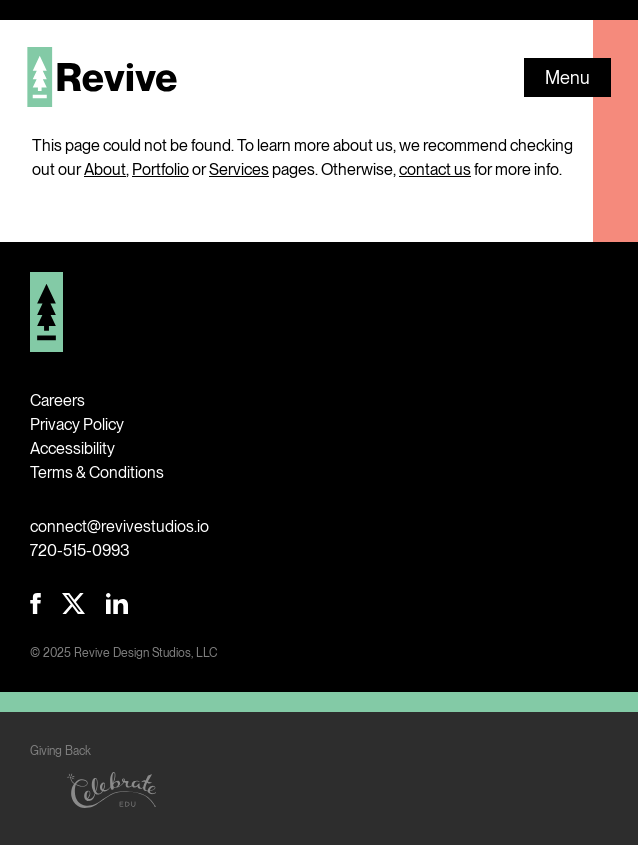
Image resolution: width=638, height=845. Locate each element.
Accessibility (72, 448)
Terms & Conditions (97, 472)
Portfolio (160, 169)
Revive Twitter (73, 603)
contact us (435, 169)
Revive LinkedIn (117, 603)
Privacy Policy (77, 424)
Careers (57, 400)
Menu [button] (567, 77)
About (105, 169)
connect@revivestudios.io (119, 526)
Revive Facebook (35, 603)
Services (239, 169)
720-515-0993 (80, 550)
